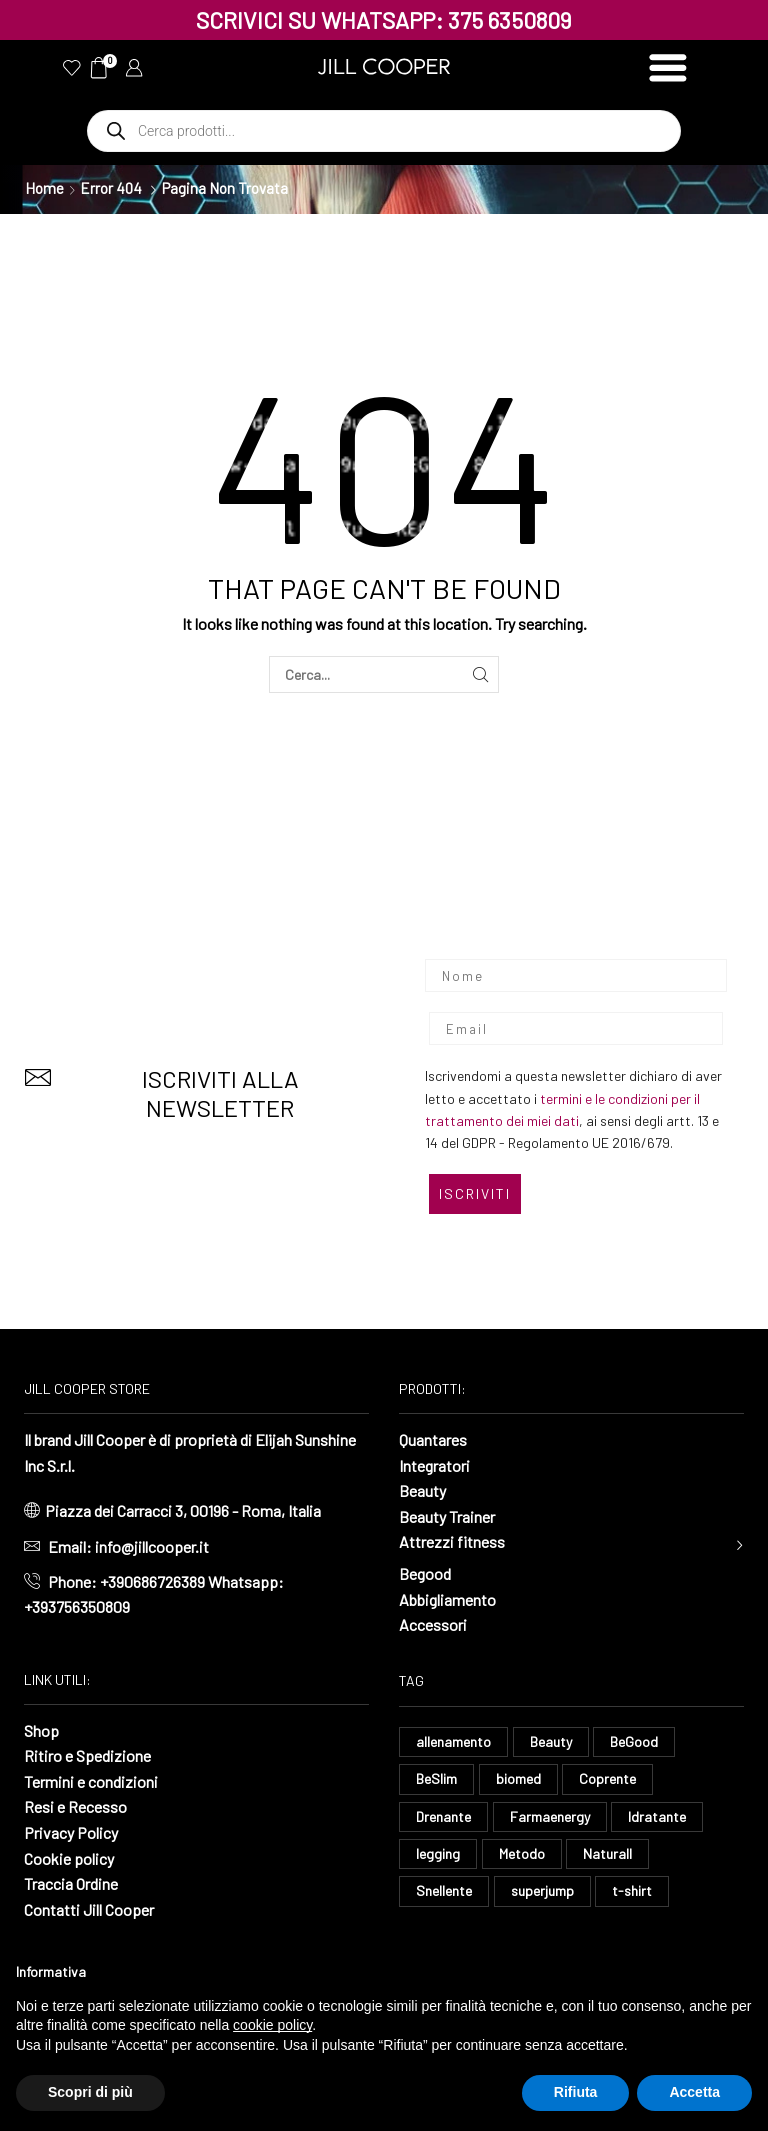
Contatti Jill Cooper (89, 1909)
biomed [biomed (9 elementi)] (518, 1778)
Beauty (422, 1490)
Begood (425, 1573)
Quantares (433, 1439)
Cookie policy (69, 1858)
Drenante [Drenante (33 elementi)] (443, 1816)
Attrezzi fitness (452, 1541)
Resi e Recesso (75, 1806)
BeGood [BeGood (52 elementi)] (634, 1741)
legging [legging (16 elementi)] (438, 1853)
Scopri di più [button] (90, 2092)
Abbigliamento (447, 1599)
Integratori (434, 1465)
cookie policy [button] (272, 2025)
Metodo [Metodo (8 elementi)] (522, 1853)
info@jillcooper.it (152, 1546)
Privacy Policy (71, 1832)
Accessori (433, 1624)
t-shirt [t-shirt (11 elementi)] (632, 1890)
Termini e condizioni (91, 1781)
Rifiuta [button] (576, 2092)
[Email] (576, 1028)
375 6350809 (510, 20)
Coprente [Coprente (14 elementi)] (607, 1778)
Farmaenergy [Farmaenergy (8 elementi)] (550, 1816)
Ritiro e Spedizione (87, 1755)
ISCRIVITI (475, 1193)
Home (44, 188)
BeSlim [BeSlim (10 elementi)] (436, 1778)
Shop (41, 1730)
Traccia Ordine (71, 1883)
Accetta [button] (694, 2092)
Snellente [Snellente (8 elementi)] (444, 1890)
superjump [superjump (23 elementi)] (542, 1890)
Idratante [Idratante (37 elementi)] (657, 1816)
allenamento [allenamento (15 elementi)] (453, 1741)
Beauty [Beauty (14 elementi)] (551, 1741)
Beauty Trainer (447, 1516)
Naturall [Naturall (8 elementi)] (607, 1853)
